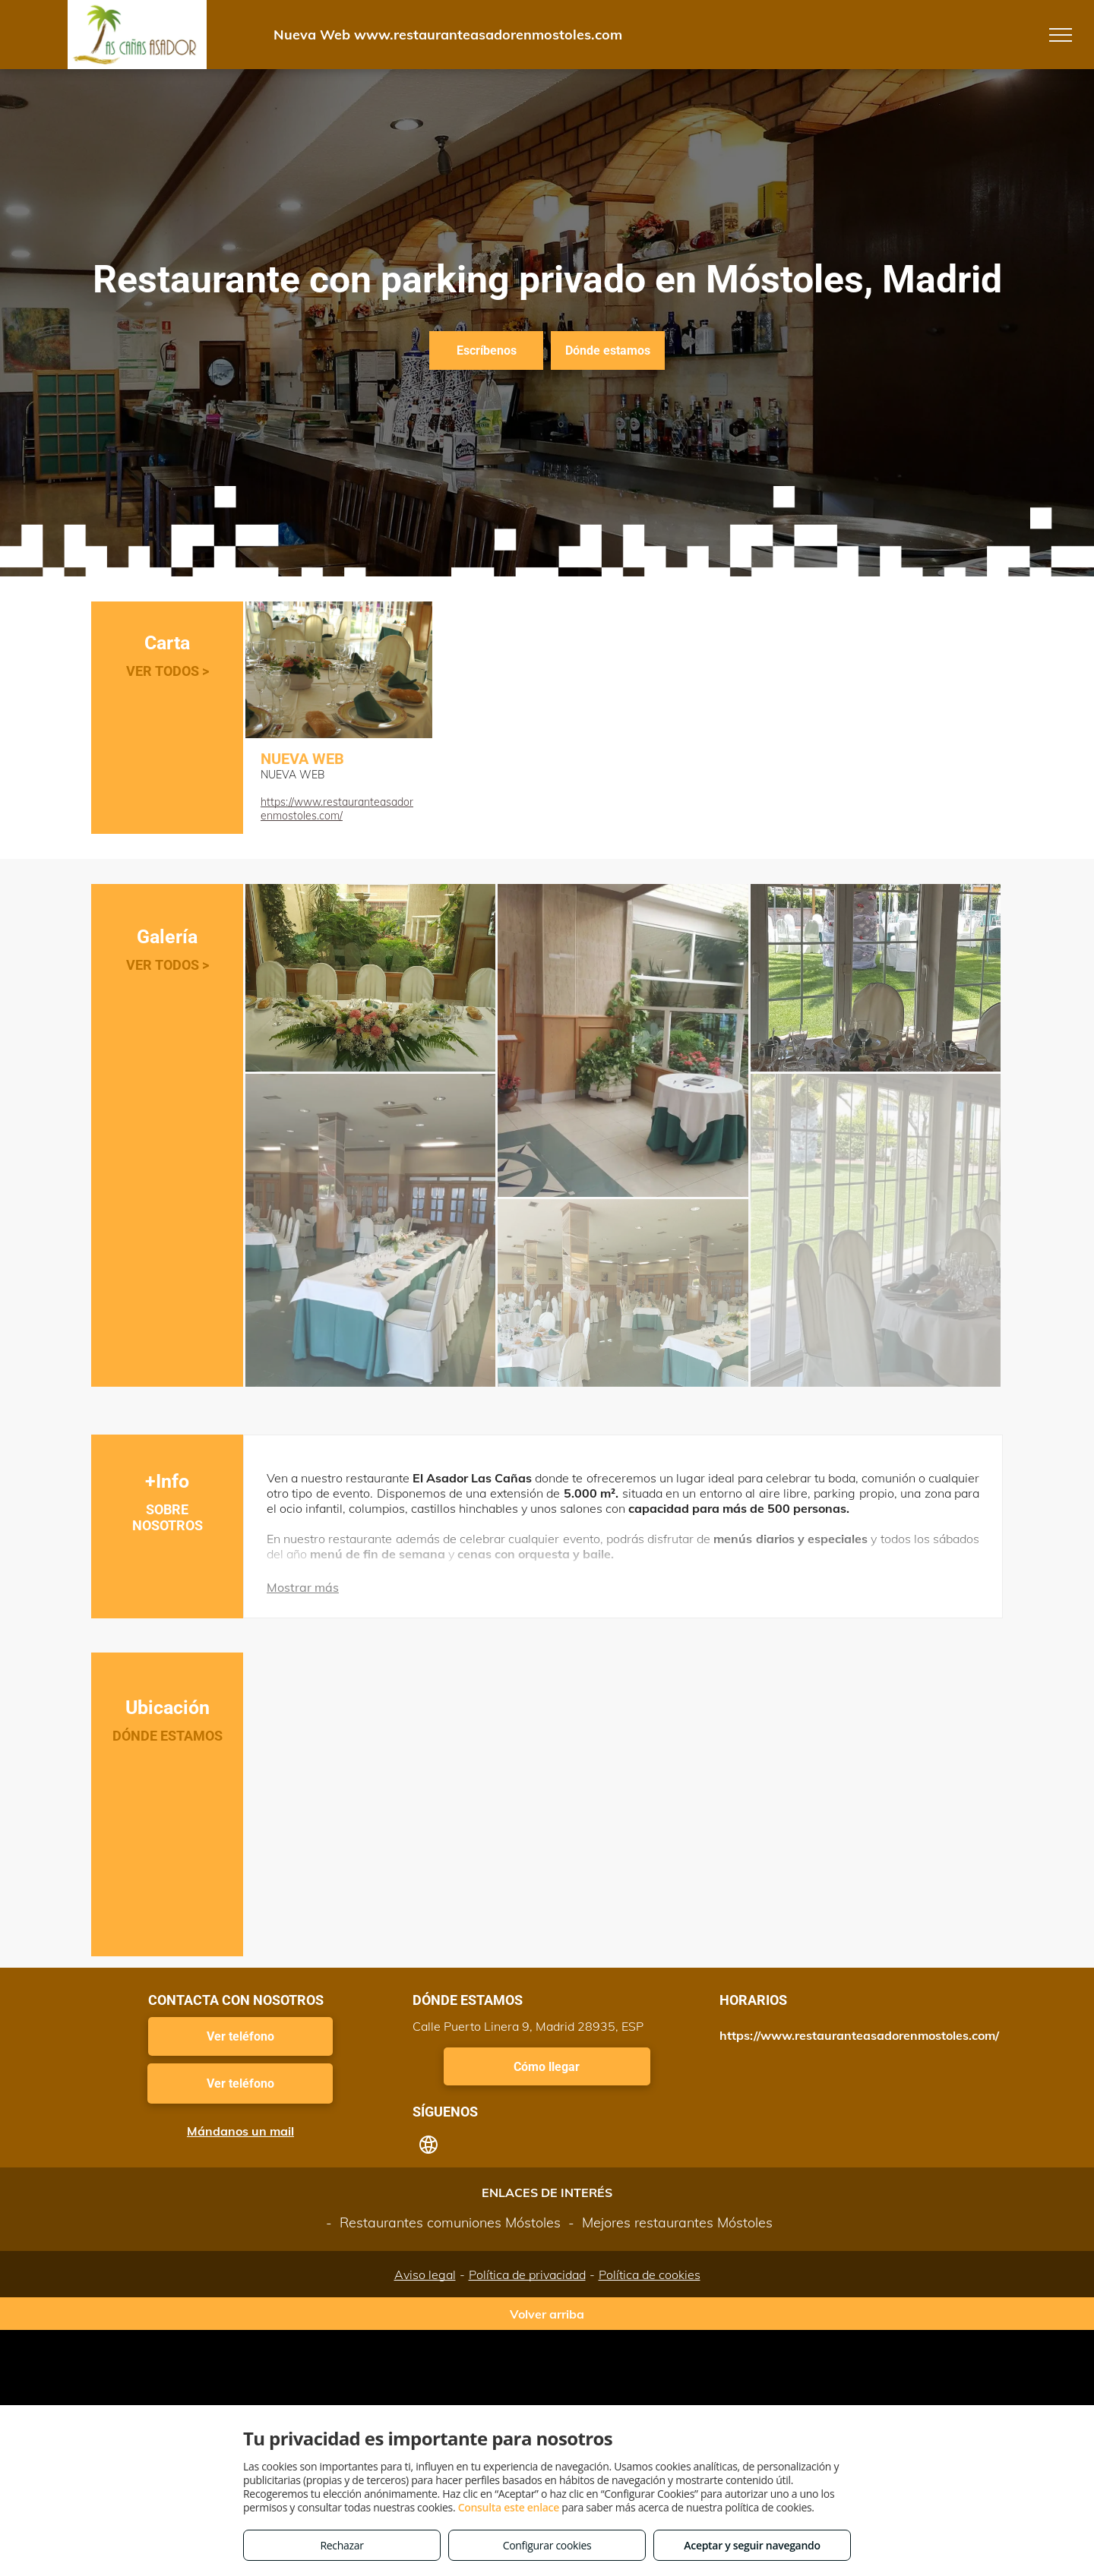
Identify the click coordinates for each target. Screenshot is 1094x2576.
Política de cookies (649, 2274)
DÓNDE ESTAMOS (167, 1736)
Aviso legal (425, 2274)
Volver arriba (547, 2314)
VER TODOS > (167, 671)
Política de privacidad (527, 2274)
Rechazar (341, 2545)
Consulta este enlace (508, 2507)
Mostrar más (303, 1587)
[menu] (1060, 35)
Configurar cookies (547, 2545)
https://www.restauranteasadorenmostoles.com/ (337, 808)
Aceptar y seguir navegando (752, 2545)
